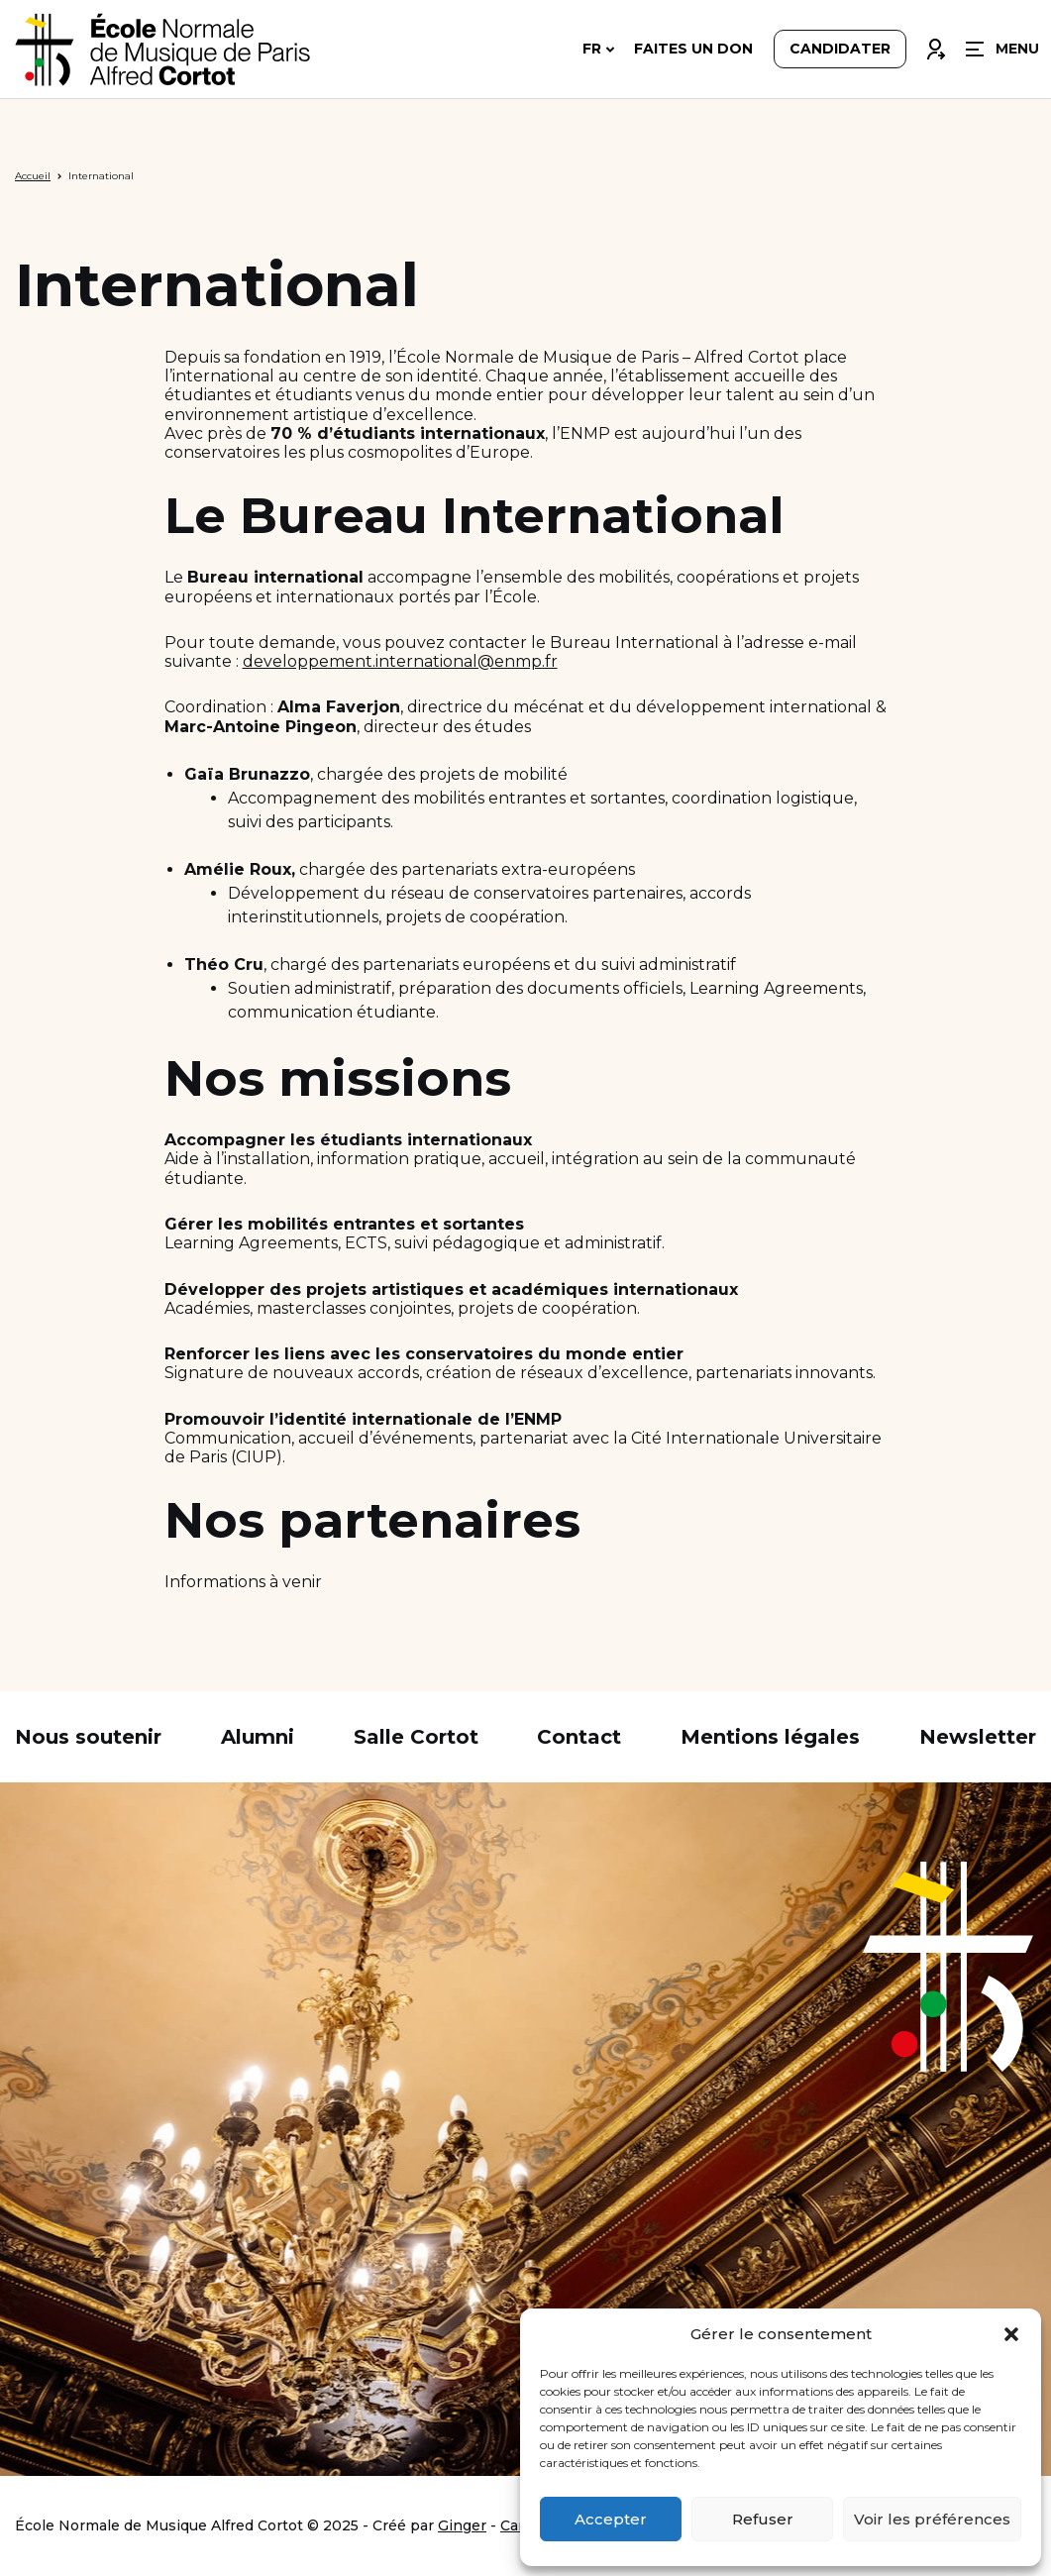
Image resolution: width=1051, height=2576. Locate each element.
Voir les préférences (932, 2519)
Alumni (257, 1737)
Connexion (935, 46)
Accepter (611, 2519)
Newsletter (977, 1737)
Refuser (762, 2519)
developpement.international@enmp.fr (400, 661)
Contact (579, 1737)
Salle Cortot (416, 1737)
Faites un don (693, 51)
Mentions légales (770, 1737)
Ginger (462, 2525)
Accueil (33, 175)
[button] (1011, 2334)
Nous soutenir (88, 1737)
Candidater (840, 51)
